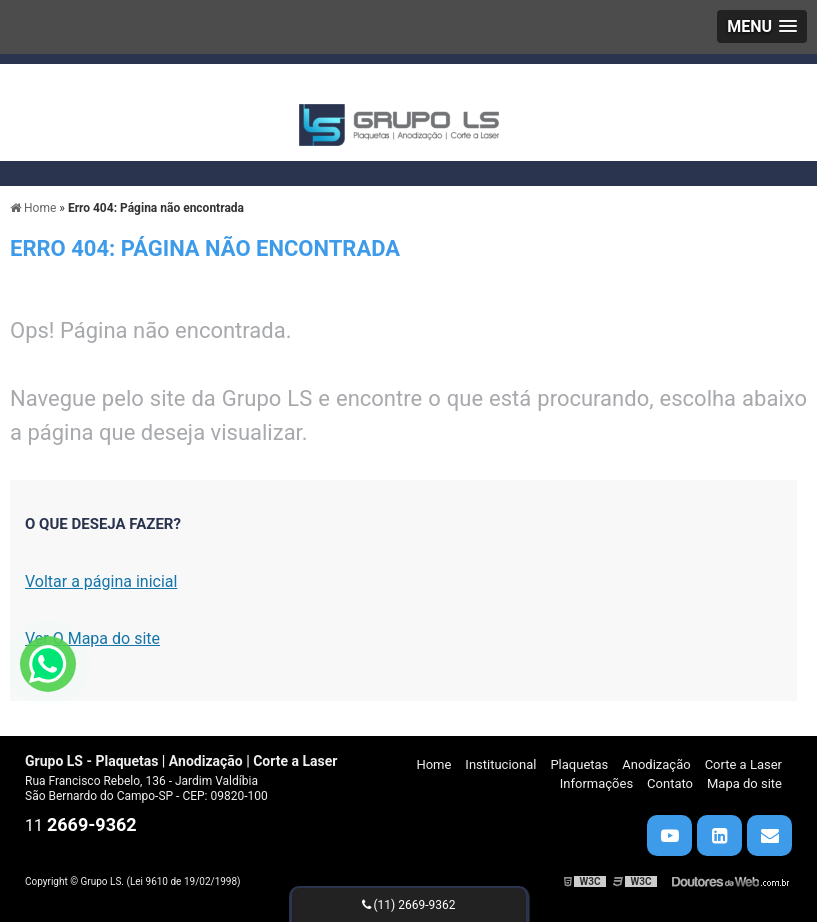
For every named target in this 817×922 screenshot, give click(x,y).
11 (81, 825)
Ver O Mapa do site (92, 638)
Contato (670, 783)
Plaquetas (579, 764)
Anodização (656, 764)
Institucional (500, 764)
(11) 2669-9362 (409, 905)
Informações (596, 783)
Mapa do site (744, 783)
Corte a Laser (743, 764)
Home (433, 764)
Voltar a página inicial (101, 581)
